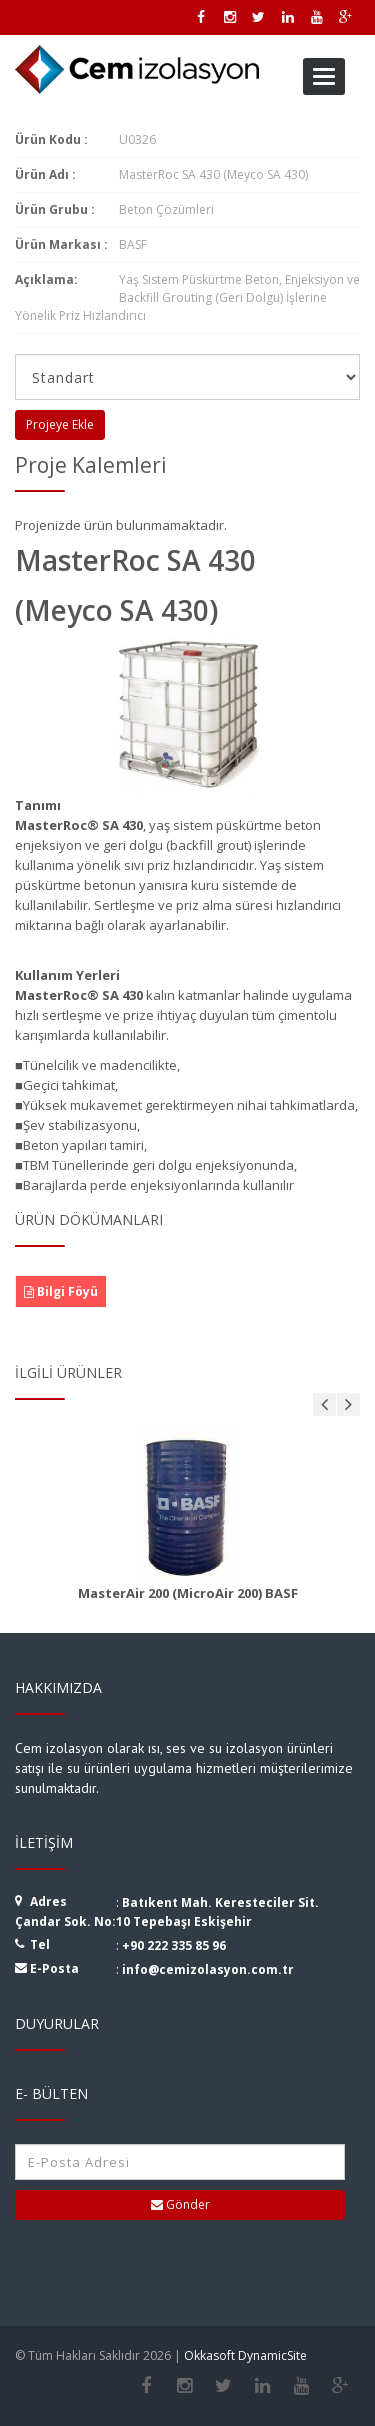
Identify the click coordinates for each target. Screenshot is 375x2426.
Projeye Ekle (60, 424)
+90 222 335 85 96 (174, 1945)
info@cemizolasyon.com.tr (208, 1969)
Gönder (180, 2204)
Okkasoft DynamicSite (245, 2355)
